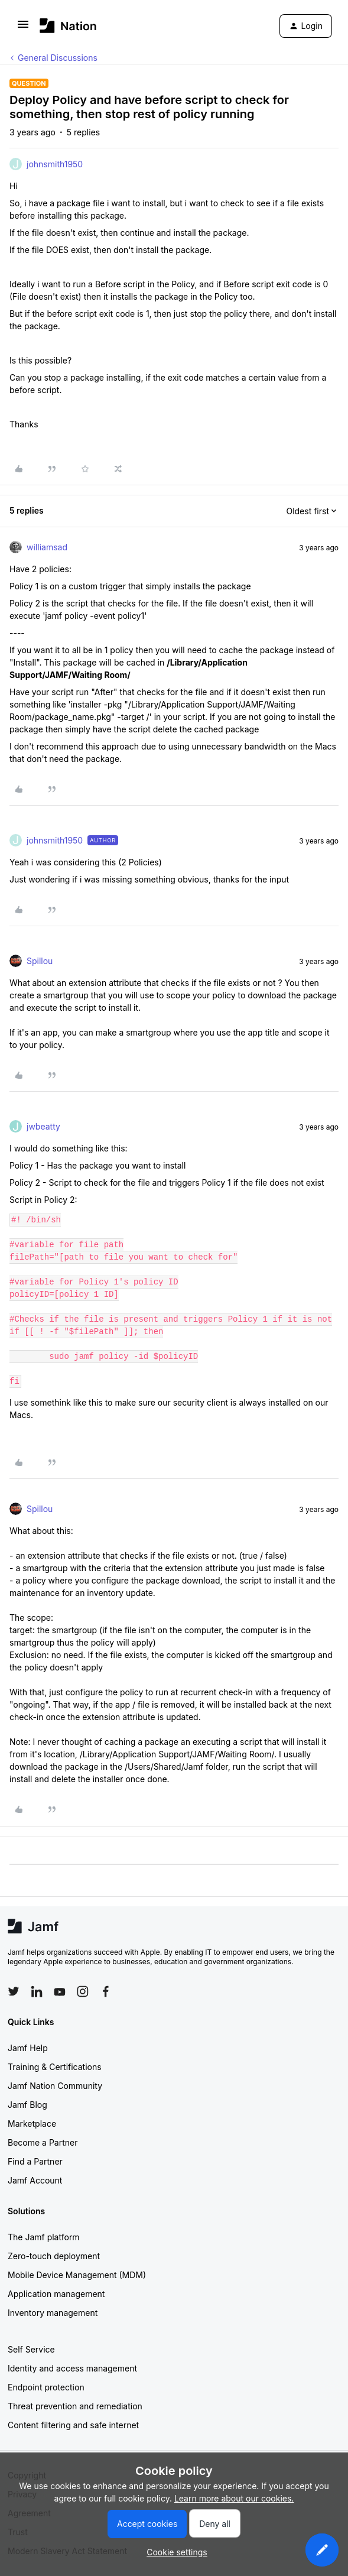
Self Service (31, 2349)
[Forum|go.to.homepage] (68, 25)
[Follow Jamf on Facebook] (106, 1991)
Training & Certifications (55, 2067)
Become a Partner (42, 2142)
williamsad (47, 547)
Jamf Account (35, 2180)
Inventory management (52, 2313)
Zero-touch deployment (54, 2256)
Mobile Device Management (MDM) (77, 2275)
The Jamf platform (44, 2237)
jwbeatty (43, 1126)
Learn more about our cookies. (234, 2498)
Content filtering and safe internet (73, 2425)
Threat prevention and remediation (75, 2406)
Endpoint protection (46, 2387)
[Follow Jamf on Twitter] (13, 1991)
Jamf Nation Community (55, 2086)
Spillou (40, 961)
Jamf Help (28, 2048)
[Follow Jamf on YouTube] (60, 1991)
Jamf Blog (27, 2105)
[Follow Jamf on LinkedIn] (37, 1991)
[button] (23, 28)
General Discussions (57, 58)
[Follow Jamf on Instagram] (83, 1991)
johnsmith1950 (55, 164)
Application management (56, 2294)
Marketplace (32, 2123)
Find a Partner (35, 2161)
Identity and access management (72, 2368)
